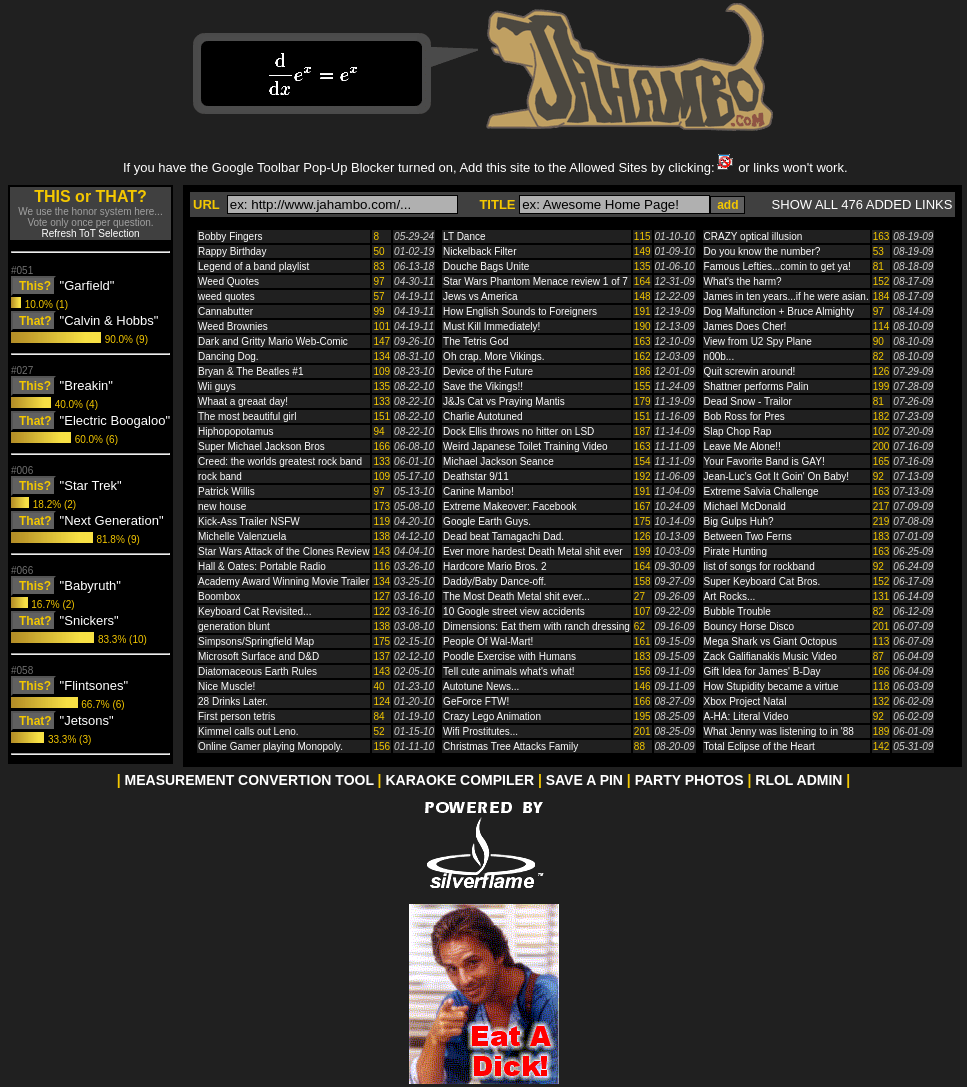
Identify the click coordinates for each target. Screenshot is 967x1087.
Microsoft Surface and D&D (258, 656)
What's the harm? (743, 281)
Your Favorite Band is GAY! (764, 461)
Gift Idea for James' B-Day (762, 671)
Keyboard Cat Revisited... (254, 611)
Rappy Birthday (232, 251)
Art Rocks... (730, 596)
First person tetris (236, 716)
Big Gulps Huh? (739, 521)
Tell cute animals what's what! (508, 671)
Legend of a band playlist (253, 266)
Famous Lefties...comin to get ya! (777, 266)
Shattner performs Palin (756, 386)
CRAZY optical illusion (753, 236)
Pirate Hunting (735, 551)
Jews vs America (480, 296)
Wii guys (217, 386)
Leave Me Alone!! (742, 446)
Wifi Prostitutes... (480, 731)
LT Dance (464, 236)
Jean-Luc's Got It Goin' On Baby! (777, 476)
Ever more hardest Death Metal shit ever (533, 551)
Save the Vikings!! (483, 386)
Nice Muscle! (226, 686)
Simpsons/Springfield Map (256, 641)
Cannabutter (225, 311)
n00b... (719, 356)
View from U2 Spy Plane (758, 341)
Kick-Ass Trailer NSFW (249, 521)
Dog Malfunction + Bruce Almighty (779, 311)
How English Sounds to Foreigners (520, 311)
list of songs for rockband (759, 566)
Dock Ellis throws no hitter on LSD (518, 431)
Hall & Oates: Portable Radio (262, 566)
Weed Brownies (233, 326)
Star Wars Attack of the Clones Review (283, 551)
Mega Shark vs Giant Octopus (770, 641)
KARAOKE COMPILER (459, 780)
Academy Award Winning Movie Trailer (283, 581)
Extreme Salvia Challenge (761, 491)
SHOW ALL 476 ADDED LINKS (862, 204)
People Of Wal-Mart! (488, 641)
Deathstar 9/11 (476, 476)
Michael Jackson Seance (498, 461)
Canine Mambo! (478, 491)
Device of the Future (488, 371)
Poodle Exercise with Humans (509, 656)
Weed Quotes (228, 281)
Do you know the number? (762, 251)
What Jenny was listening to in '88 (779, 731)
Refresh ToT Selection (90, 233)
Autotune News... (481, 686)
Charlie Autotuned (483, 416)
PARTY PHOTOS (689, 780)
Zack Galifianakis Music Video (770, 656)
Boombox (219, 596)
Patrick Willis (226, 491)
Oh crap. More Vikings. (494, 356)
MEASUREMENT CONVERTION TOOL (249, 780)
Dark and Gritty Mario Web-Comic (273, 341)
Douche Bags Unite (486, 266)
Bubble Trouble (737, 611)
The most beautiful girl (247, 416)
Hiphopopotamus (236, 431)
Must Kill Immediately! (491, 326)
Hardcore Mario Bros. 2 (494, 566)
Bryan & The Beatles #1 (250, 371)
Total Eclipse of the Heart (759, 746)
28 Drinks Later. (233, 701)
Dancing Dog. (228, 356)
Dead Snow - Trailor (748, 401)
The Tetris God (475, 341)
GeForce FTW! (476, 701)
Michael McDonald (745, 506)
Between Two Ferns (748, 536)
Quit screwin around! (750, 371)
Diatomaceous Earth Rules (257, 671)
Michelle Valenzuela (242, 536)
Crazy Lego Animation (492, 716)
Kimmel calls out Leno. (248, 731)
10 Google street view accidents (514, 611)
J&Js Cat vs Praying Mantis (504, 401)
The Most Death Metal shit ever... (516, 596)
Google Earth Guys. (487, 521)
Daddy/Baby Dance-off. (494, 581)
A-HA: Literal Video (746, 716)
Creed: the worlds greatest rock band (280, 461)
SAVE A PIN (584, 780)
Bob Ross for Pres (744, 416)
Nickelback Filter (479, 251)
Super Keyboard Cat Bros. (762, 581)
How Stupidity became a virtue (771, 686)
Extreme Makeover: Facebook (509, 506)
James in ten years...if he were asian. (786, 296)
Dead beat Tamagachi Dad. (503, 536)
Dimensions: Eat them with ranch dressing (536, 626)
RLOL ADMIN (798, 780)
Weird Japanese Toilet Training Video (525, 446)
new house (222, 506)
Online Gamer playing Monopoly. (270, 746)
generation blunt (234, 626)
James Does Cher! (745, 326)
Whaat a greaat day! (243, 401)
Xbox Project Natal (745, 701)
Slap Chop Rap (738, 431)
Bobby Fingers (230, 236)
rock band (220, 476)
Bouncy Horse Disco (749, 626)
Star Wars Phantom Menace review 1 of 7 (535, 281)
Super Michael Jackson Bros (261, 446)
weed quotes (226, 296)
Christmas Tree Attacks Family (510, 746)
